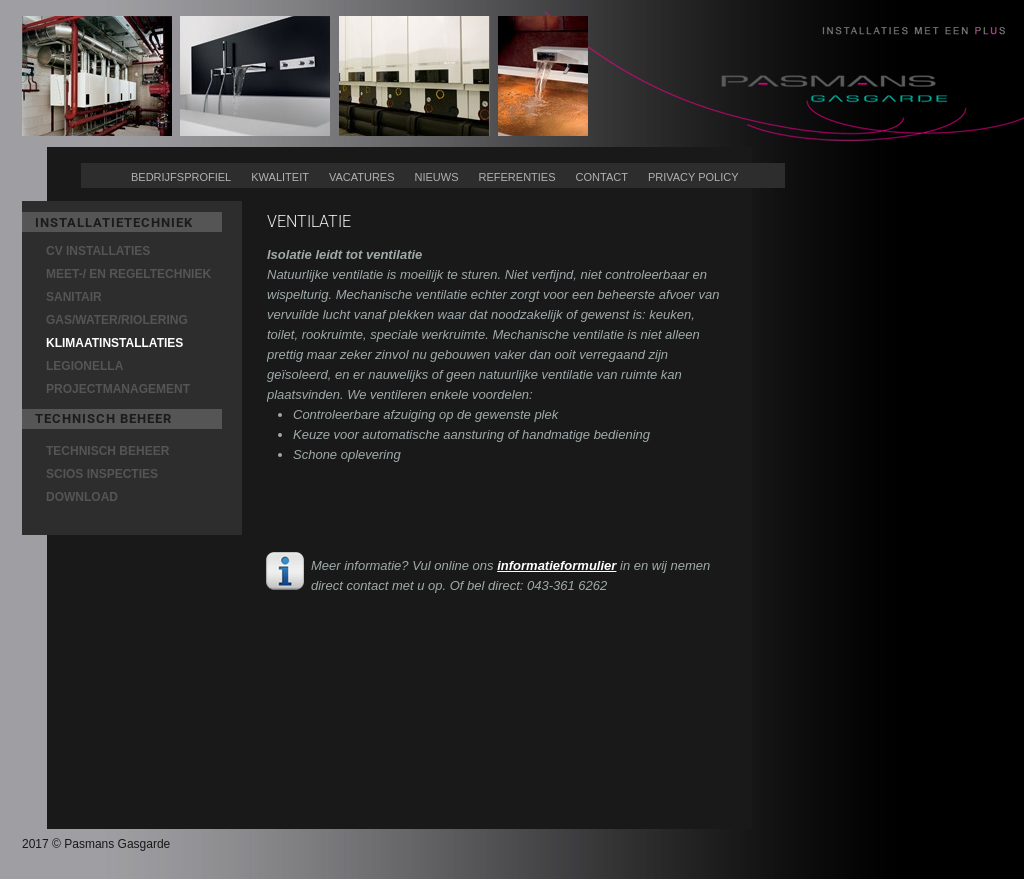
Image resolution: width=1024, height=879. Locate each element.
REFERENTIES (517, 177)
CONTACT (602, 177)
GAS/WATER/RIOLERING (117, 320)
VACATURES (362, 177)
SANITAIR (74, 297)
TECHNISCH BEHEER (107, 451)
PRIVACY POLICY (693, 177)
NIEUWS (437, 177)
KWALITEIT (280, 177)
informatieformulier (556, 565)
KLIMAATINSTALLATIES (114, 343)
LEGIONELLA (84, 366)
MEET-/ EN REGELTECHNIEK (128, 274)
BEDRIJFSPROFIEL (181, 177)
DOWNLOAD (82, 497)
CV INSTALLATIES (98, 251)
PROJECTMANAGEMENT (118, 389)
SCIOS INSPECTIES (102, 474)
